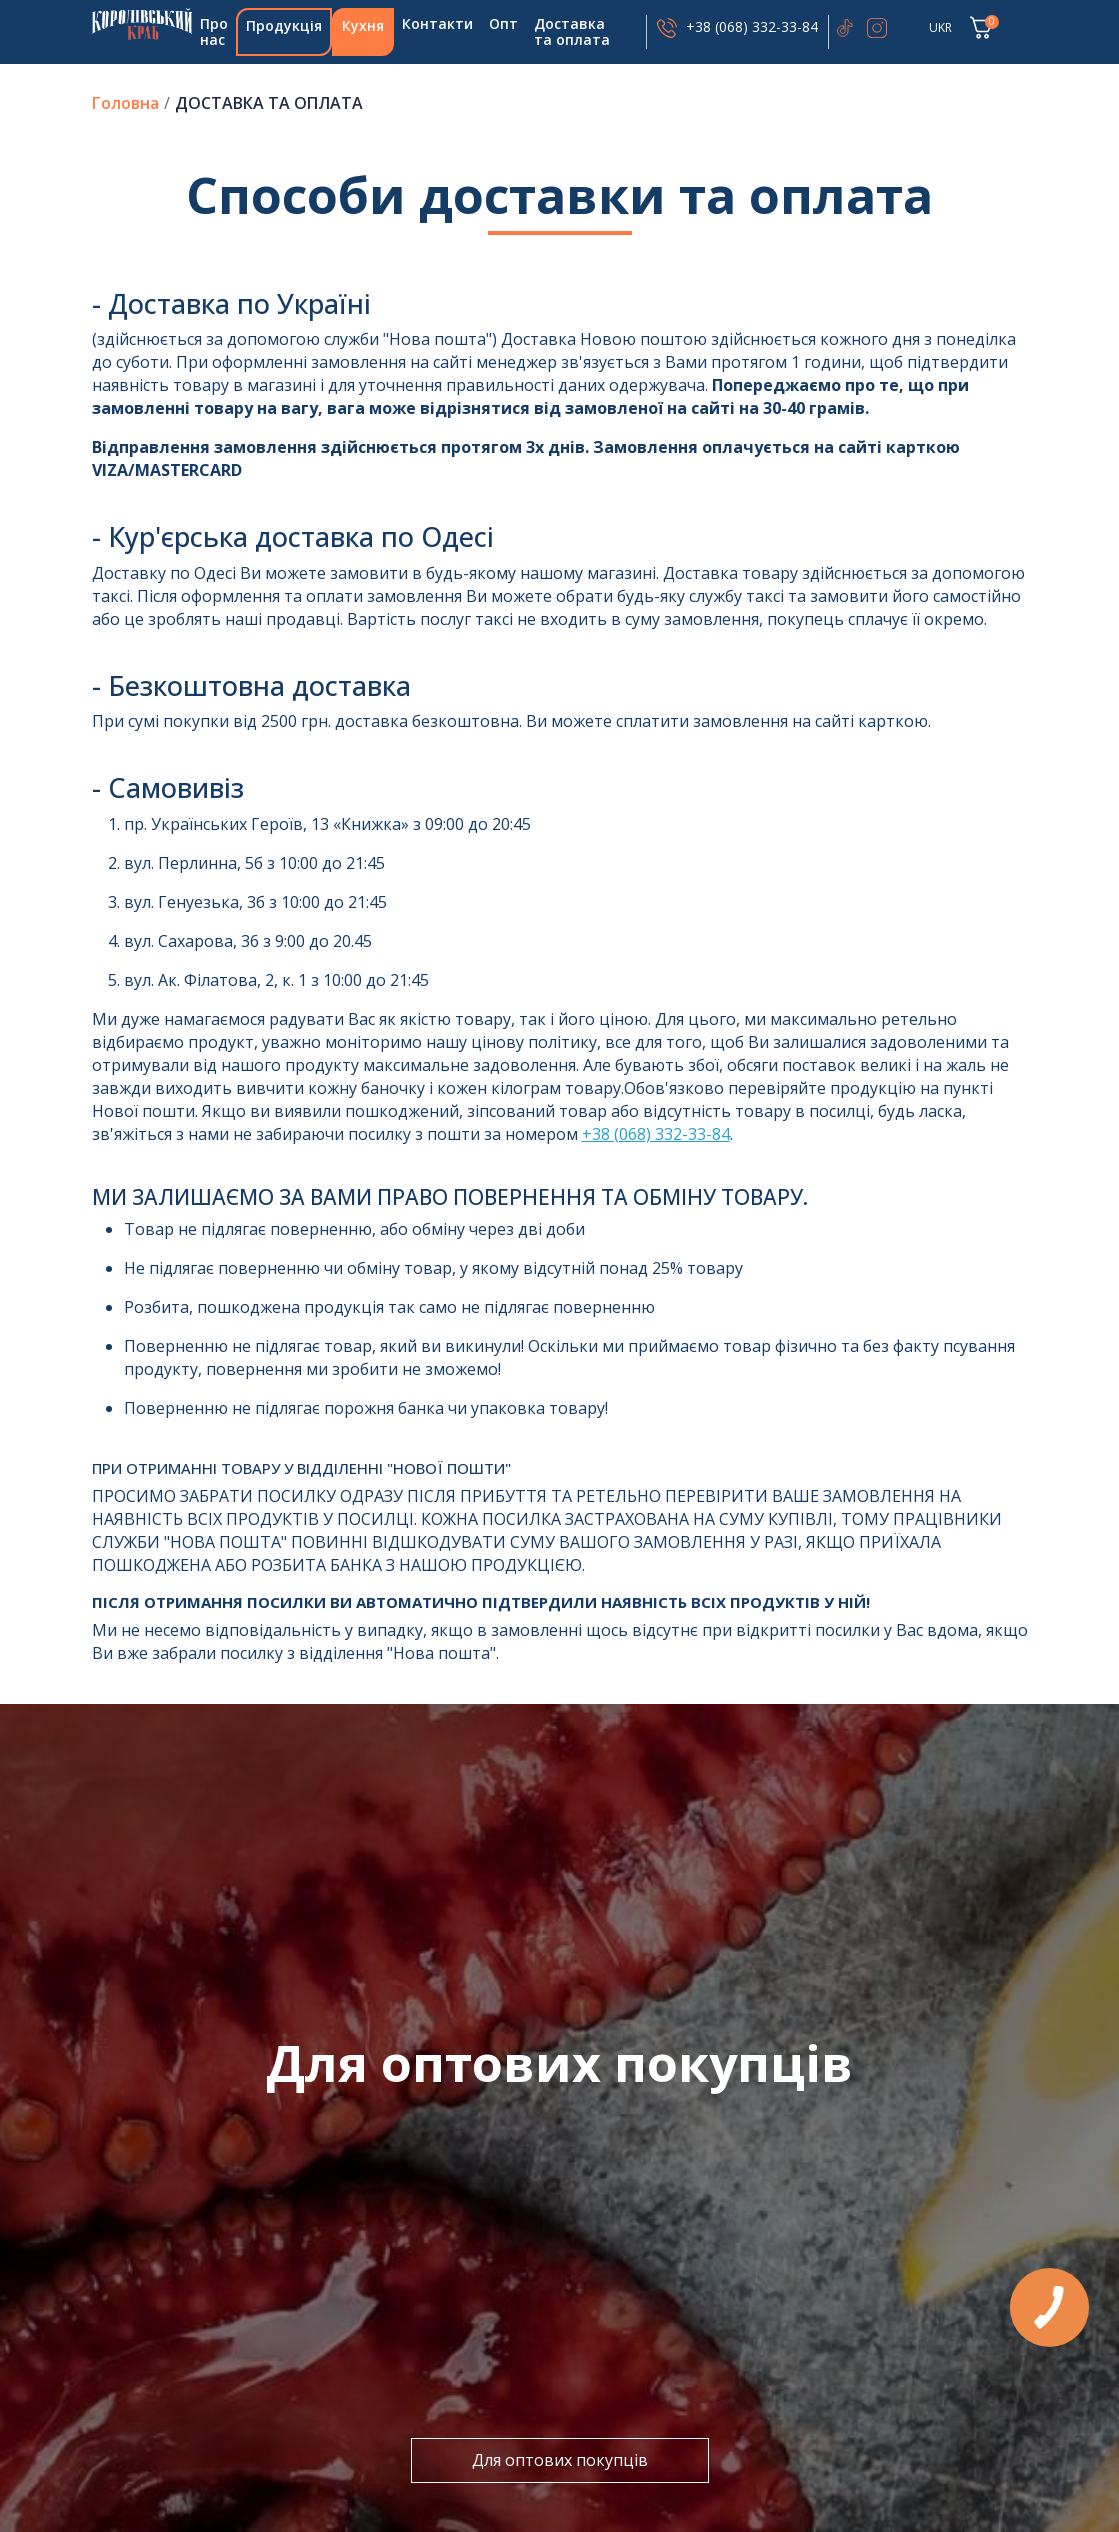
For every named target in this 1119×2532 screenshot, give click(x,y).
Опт (503, 23)
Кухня (363, 25)
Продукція (284, 25)
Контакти (437, 23)
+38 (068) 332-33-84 (752, 26)
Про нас (214, 31)
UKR (940, 27)
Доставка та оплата (572, 31)
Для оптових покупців (560, 2460)
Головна (142, 24)
